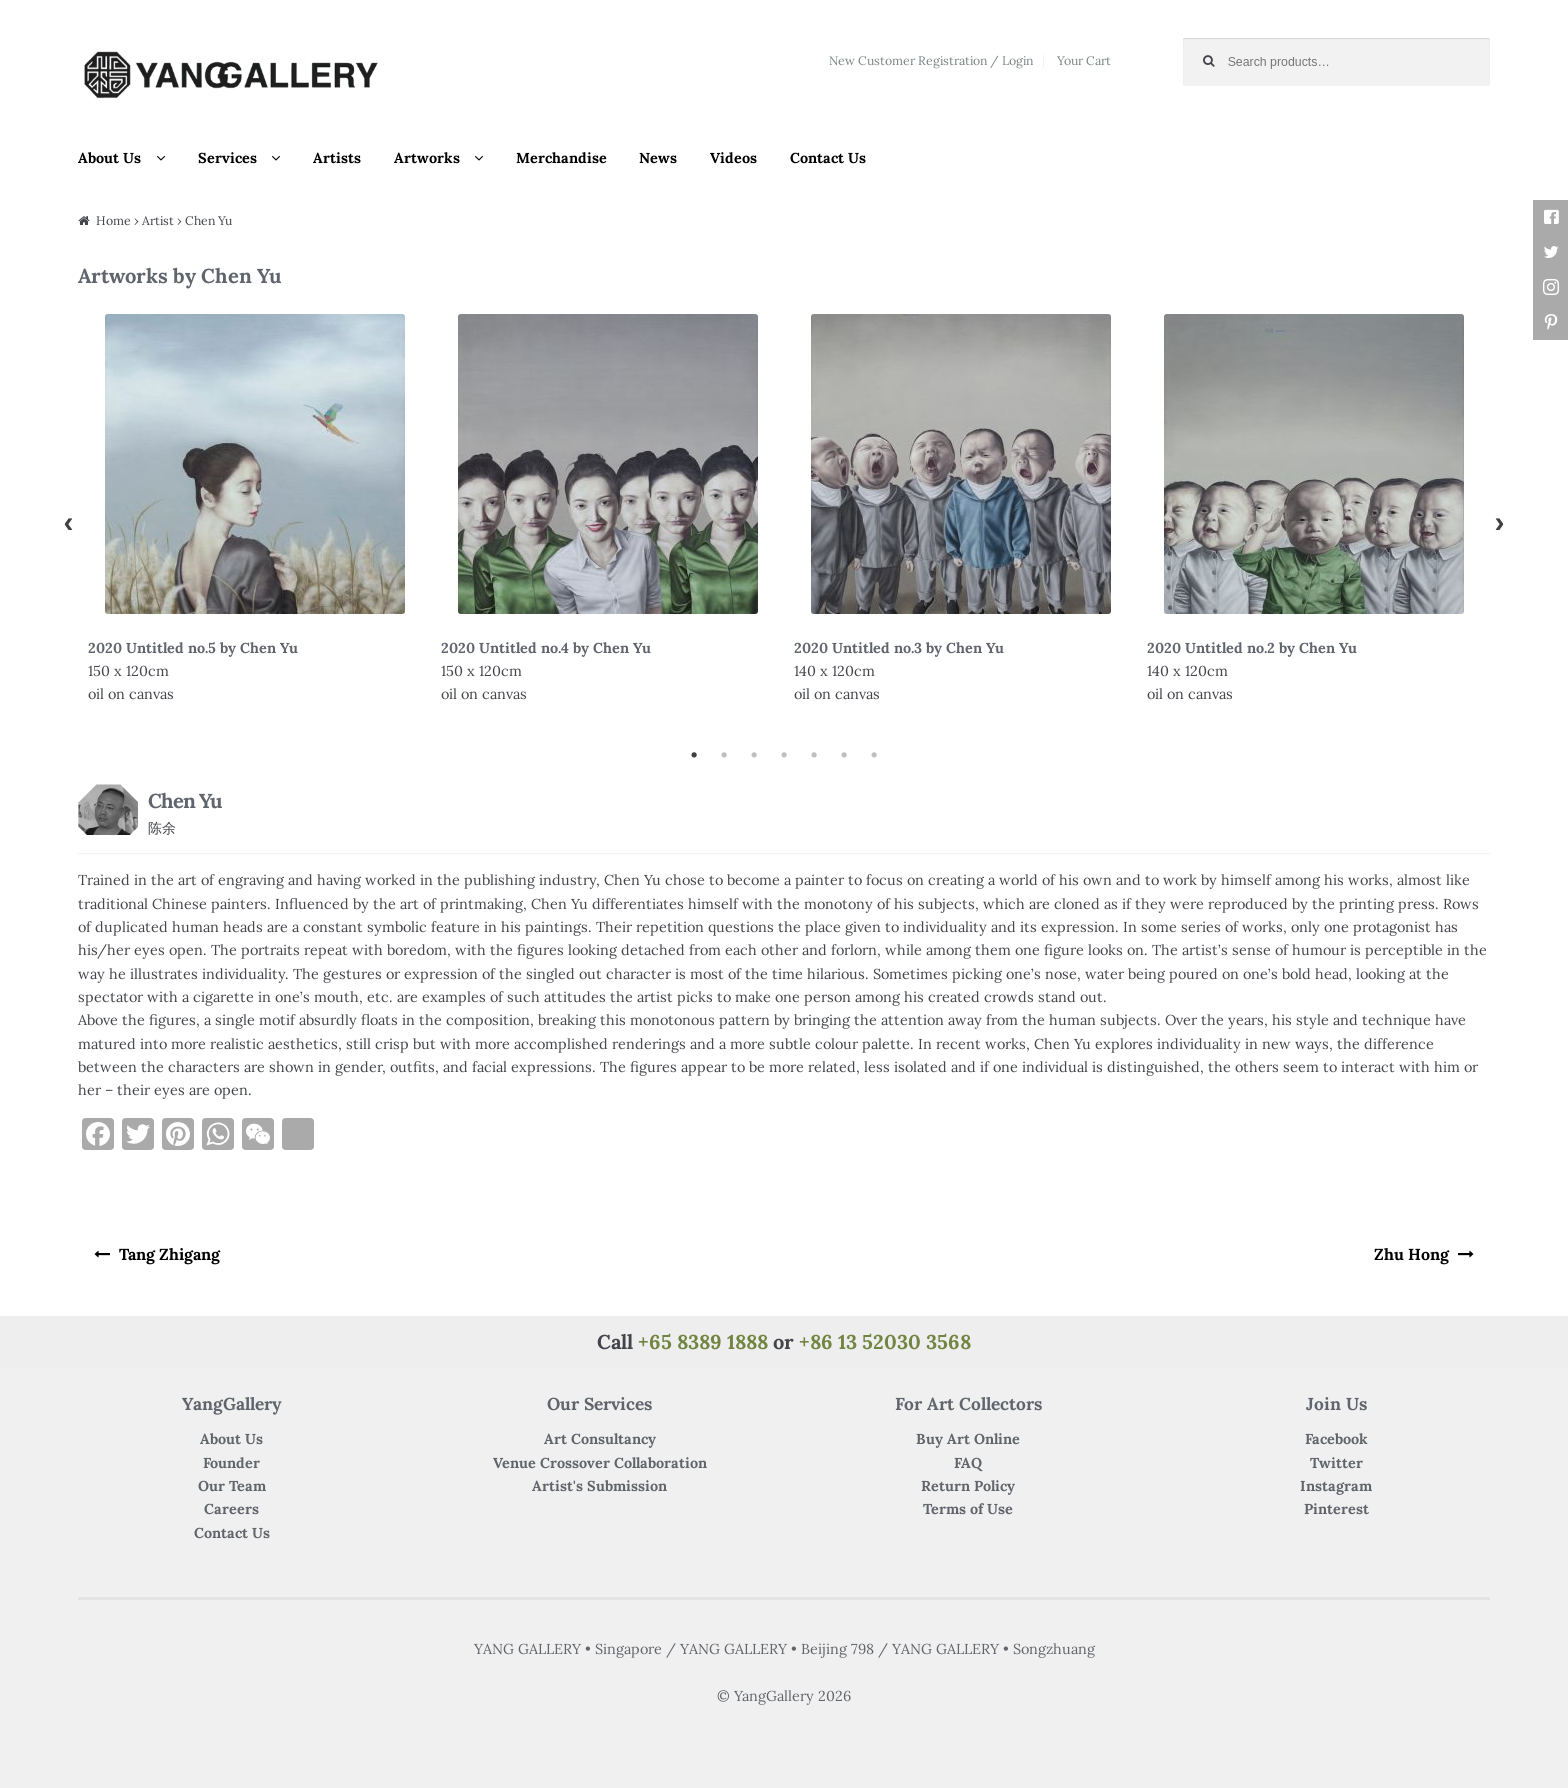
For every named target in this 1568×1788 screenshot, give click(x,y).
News (658, 158)
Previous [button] (68, 522)
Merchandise (561, 158)
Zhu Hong (1420, 1252)
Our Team (232, 1482)
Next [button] (1500, 522)
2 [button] (724, 755)
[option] (254, 522)
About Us (109, 158)
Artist (158, 220)
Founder (231, 1458)
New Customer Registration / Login (931, 60)
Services (227, 158)
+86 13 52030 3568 (885, 1336)
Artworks (427, 158)
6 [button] (844, 755)
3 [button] (754, 755)
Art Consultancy (600, 1435)
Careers (231, 1505)
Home (113, 220)
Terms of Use (968, 1505)
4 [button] (784, 755)
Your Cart (1084, 60)
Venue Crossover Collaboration (600, 1458)
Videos (733, 158)
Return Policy (968, 1482)
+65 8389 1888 (703, 1336)
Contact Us (828, 158)
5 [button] (814, 755)
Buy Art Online (968, 1435)
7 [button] (874, 755)
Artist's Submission (599, 1482)
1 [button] (694, 755)
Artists (337, 158)
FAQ (968, 1458)
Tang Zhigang (161, 1252)
